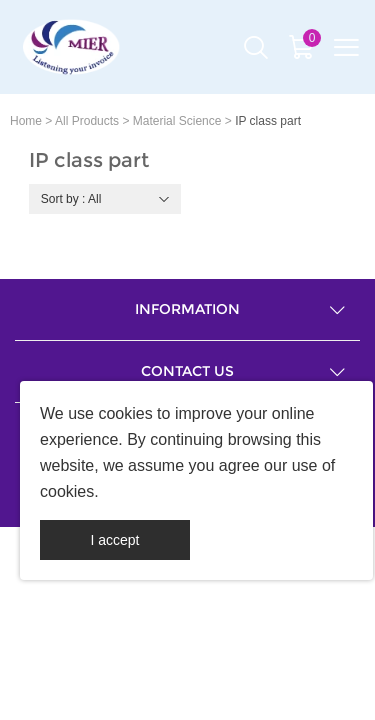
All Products (87, 121)
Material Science (177, 121)
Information (187, 309)
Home (26, 121)
